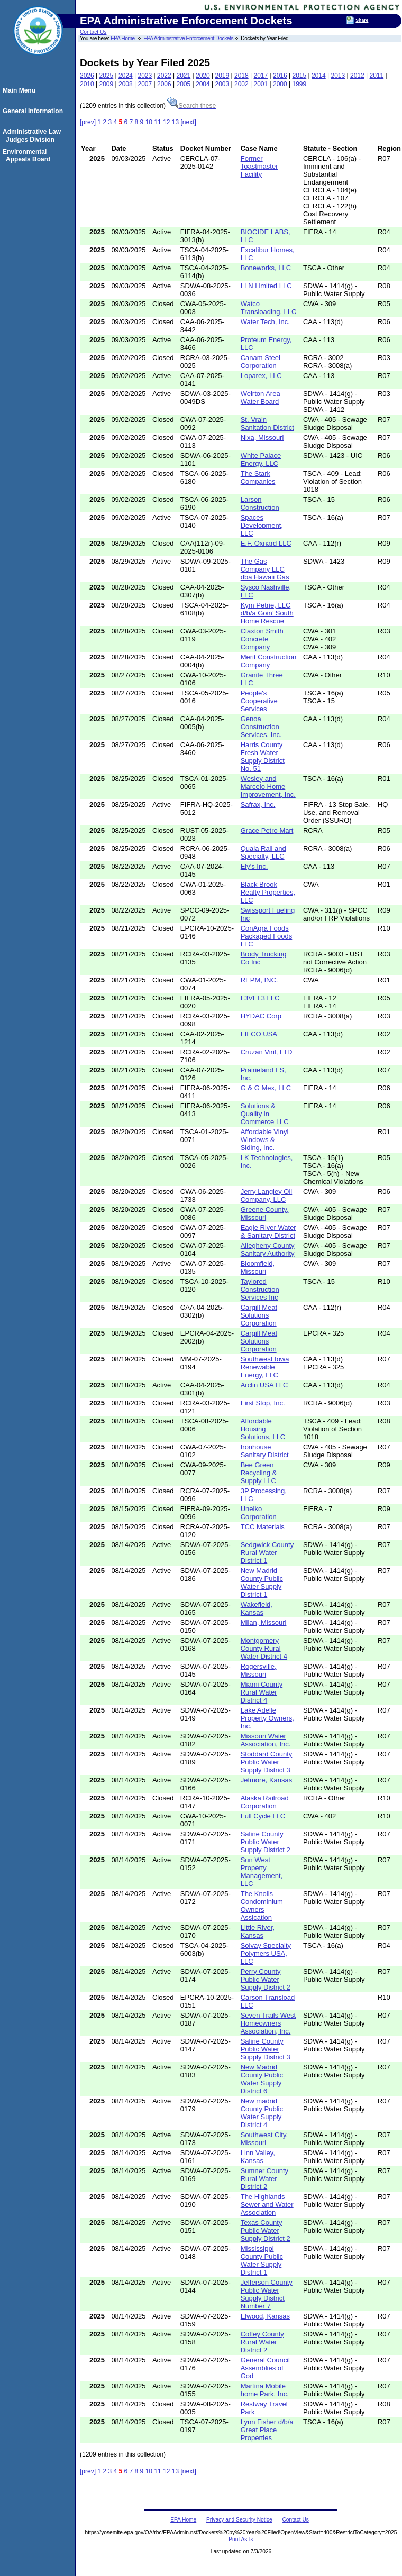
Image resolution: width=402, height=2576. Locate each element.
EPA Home (123, 38)
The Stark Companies (258, 477)
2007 (145, 84)
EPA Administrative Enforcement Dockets (188, 38)
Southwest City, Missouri (264, 2139)
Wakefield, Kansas (256, 1608)
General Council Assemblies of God (265, 2368)
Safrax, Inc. (258, 804)
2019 (222, 75)
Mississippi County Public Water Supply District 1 (262, 2260)
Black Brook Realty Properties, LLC (268, 892)
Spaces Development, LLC (262, 525)
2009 (106, 84)
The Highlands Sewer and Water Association (267, 2204)
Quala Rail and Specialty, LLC (263, 852)
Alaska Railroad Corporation (265, 1802)
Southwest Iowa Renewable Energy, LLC (265, 1367)
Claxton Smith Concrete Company (262, 639)
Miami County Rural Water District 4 (261, 1692)
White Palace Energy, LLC (261, 459)
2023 (145, 75)
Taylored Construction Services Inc (260, 1289)
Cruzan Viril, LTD (267, 1052)
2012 (357, 75)
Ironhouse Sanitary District (265, 1451)
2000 (280, 84)
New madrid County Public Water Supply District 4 (262, 2113)
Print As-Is (241, 2539)
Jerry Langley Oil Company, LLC (267, 1195)
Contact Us (93, 32)
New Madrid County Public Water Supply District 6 (262, 2079)
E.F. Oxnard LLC (266, 543)
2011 (377, 75)
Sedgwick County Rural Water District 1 (267, 1553)
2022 (164, 75)
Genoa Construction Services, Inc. (261, 727)
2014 (319, 75)
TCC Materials (263, 1527)
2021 (184, 75)
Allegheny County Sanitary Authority (268, 1249)
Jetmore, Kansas (267, 1780)
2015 (300, 75)
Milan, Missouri (264, 1622)
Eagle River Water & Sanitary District (268, 1231)
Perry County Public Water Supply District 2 (265, 1979)
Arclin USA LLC (264, 1385)
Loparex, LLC (261, 376)
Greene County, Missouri (265, 1213)
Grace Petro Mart (267, 830)
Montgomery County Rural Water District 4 (264, 1648)
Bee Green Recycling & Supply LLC (259, 1473)
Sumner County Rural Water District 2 (264, 2179)
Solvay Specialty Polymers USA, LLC (266, 1953)
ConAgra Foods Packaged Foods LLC (267, 936)
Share (361, 20)
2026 (87, 75)
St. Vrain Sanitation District (267, 423)
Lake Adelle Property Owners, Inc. (267, 1718)
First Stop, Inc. (263, 1403)
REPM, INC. (259, 980)
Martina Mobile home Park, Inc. (265, 2390)
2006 (164, 84)
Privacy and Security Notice (239, 2520)
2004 (203, 84)
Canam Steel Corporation (260, 362)
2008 (125, 84)
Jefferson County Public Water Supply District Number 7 (267, 2294)
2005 (184, 84)
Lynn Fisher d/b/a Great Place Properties (267, 2430)
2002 (241, 84)
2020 (203, 75)
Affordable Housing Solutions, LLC (263, 1429)
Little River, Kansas (258, 1931)
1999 (300, 84)
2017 (261, 75)
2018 (241, 75)
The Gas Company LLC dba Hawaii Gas (265, 569)
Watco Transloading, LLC (269, 308)
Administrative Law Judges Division (33, 135)
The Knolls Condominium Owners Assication (262, 1905)
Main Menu (20, 90)
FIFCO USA (259, 1034)
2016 (280, 75)
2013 (338, 75)
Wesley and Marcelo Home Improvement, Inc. (268, 786)
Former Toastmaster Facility (259, 166)
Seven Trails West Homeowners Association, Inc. (268, 2023)
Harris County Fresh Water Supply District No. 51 (263, 756)
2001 (261, 84)
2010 (87, 84)
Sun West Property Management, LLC (262, 1872)
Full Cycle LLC (263, 1816)
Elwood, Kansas (265, 2316)
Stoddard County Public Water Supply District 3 (267, 1762)
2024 (125, 75)
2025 (106, 75)
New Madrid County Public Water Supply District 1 (262, 1582)
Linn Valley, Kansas (258, 2157)
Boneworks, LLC (266, 268)
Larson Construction (260, 503)
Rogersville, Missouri (259, 1670)
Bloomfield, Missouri (258, 1267)
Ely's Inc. (254, 866)
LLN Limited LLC (266, 286)
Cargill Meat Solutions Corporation (259, 1315)
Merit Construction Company (268, 661)
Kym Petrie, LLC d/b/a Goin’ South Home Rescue (267, 613)
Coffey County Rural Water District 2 (262, 2342)
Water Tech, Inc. (265, 322)
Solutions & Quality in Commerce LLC (265, 1114)
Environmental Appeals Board (28, 155)
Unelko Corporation (259, 1513)
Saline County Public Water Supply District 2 (265, 1842)
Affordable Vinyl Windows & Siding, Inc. (265, 1140)
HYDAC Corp (261, 1016)
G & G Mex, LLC (266, 1088)
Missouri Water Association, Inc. (266, 1740)
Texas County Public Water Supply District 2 (265, 2230)
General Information (34, 111)
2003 (222, 84)
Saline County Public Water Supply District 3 (265, 2049)
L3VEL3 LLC (260, 998)
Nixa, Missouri (262, 437)
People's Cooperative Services (259, 701)
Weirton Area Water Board (260, 398)
